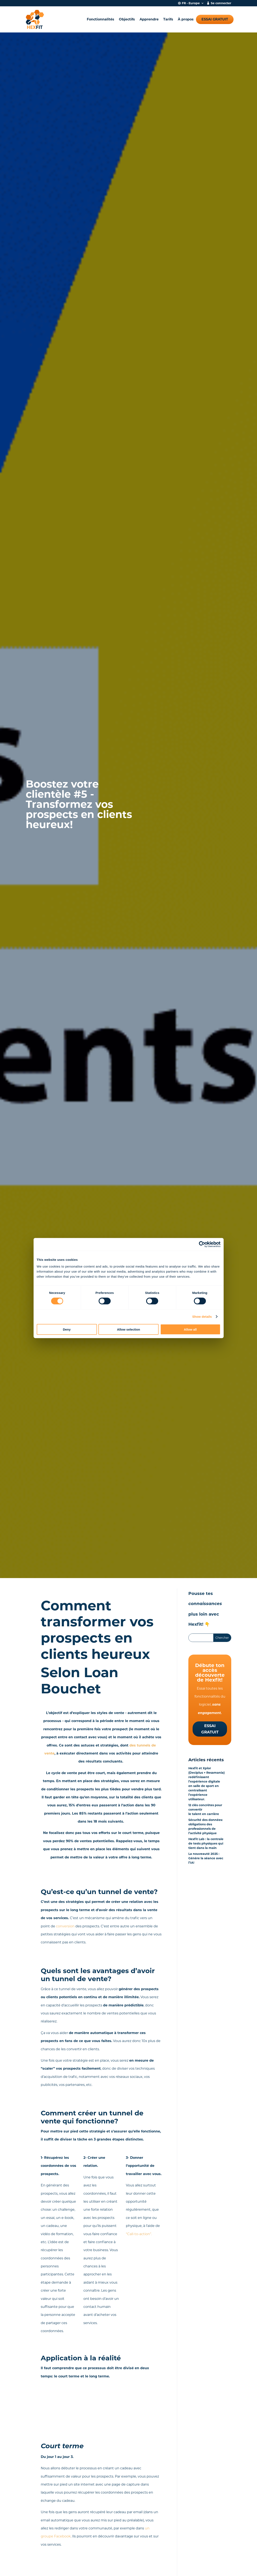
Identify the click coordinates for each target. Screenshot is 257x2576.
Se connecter (221, 3)
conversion (65, 1926)
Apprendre (149, 19)
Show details (202, 1316)
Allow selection (128, 1329)
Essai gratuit (214, 19)
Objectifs (127, 19)
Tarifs (168, 19)
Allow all (190, 1329)
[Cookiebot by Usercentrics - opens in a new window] (202, 1244)
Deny (67, 1329)
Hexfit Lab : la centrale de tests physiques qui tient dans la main (205, 1843)
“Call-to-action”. (139, 2234)
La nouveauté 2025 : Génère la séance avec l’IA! (205, 1858)
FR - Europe (191, 3)
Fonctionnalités (100, 19)
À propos (186, 19)
